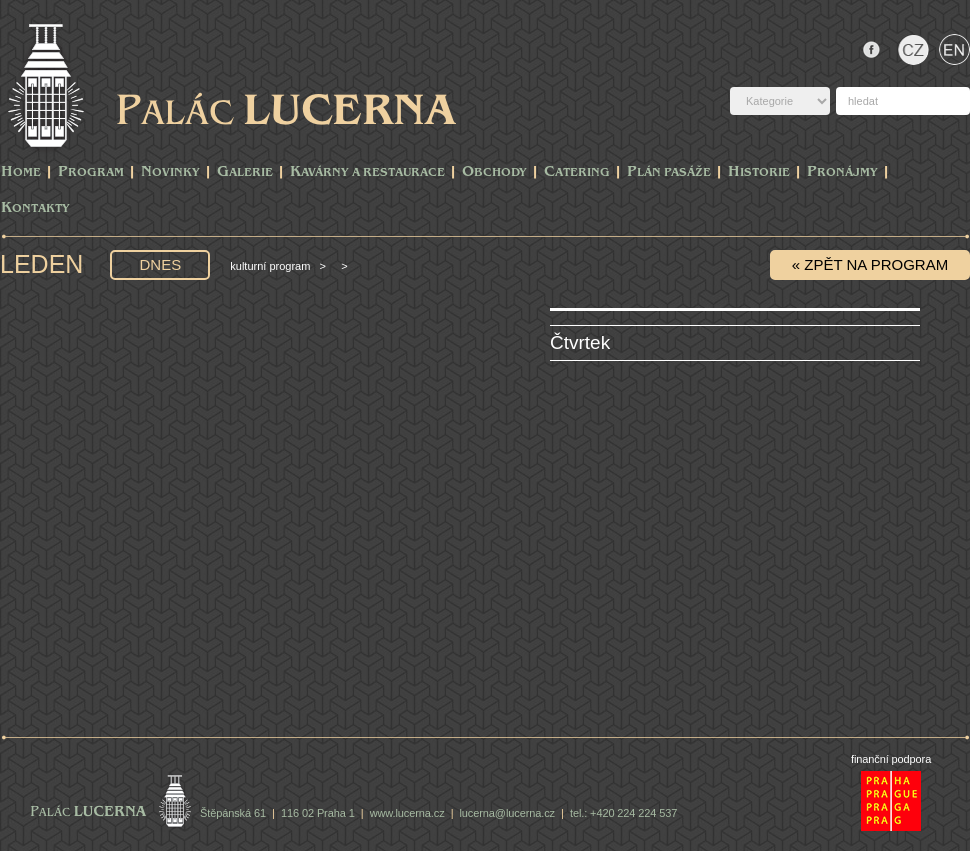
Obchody (494, 172)
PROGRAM (91, 172)
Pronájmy (842, 172)
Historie (759, 172)
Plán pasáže (669, 172)
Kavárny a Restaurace (367, 172)
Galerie (245, 172)
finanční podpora (891, 759)
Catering (577, 172)
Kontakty (35, 208)
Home (21, 172)
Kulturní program (270, 266)
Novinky (170, 172)
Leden (45, 264)
